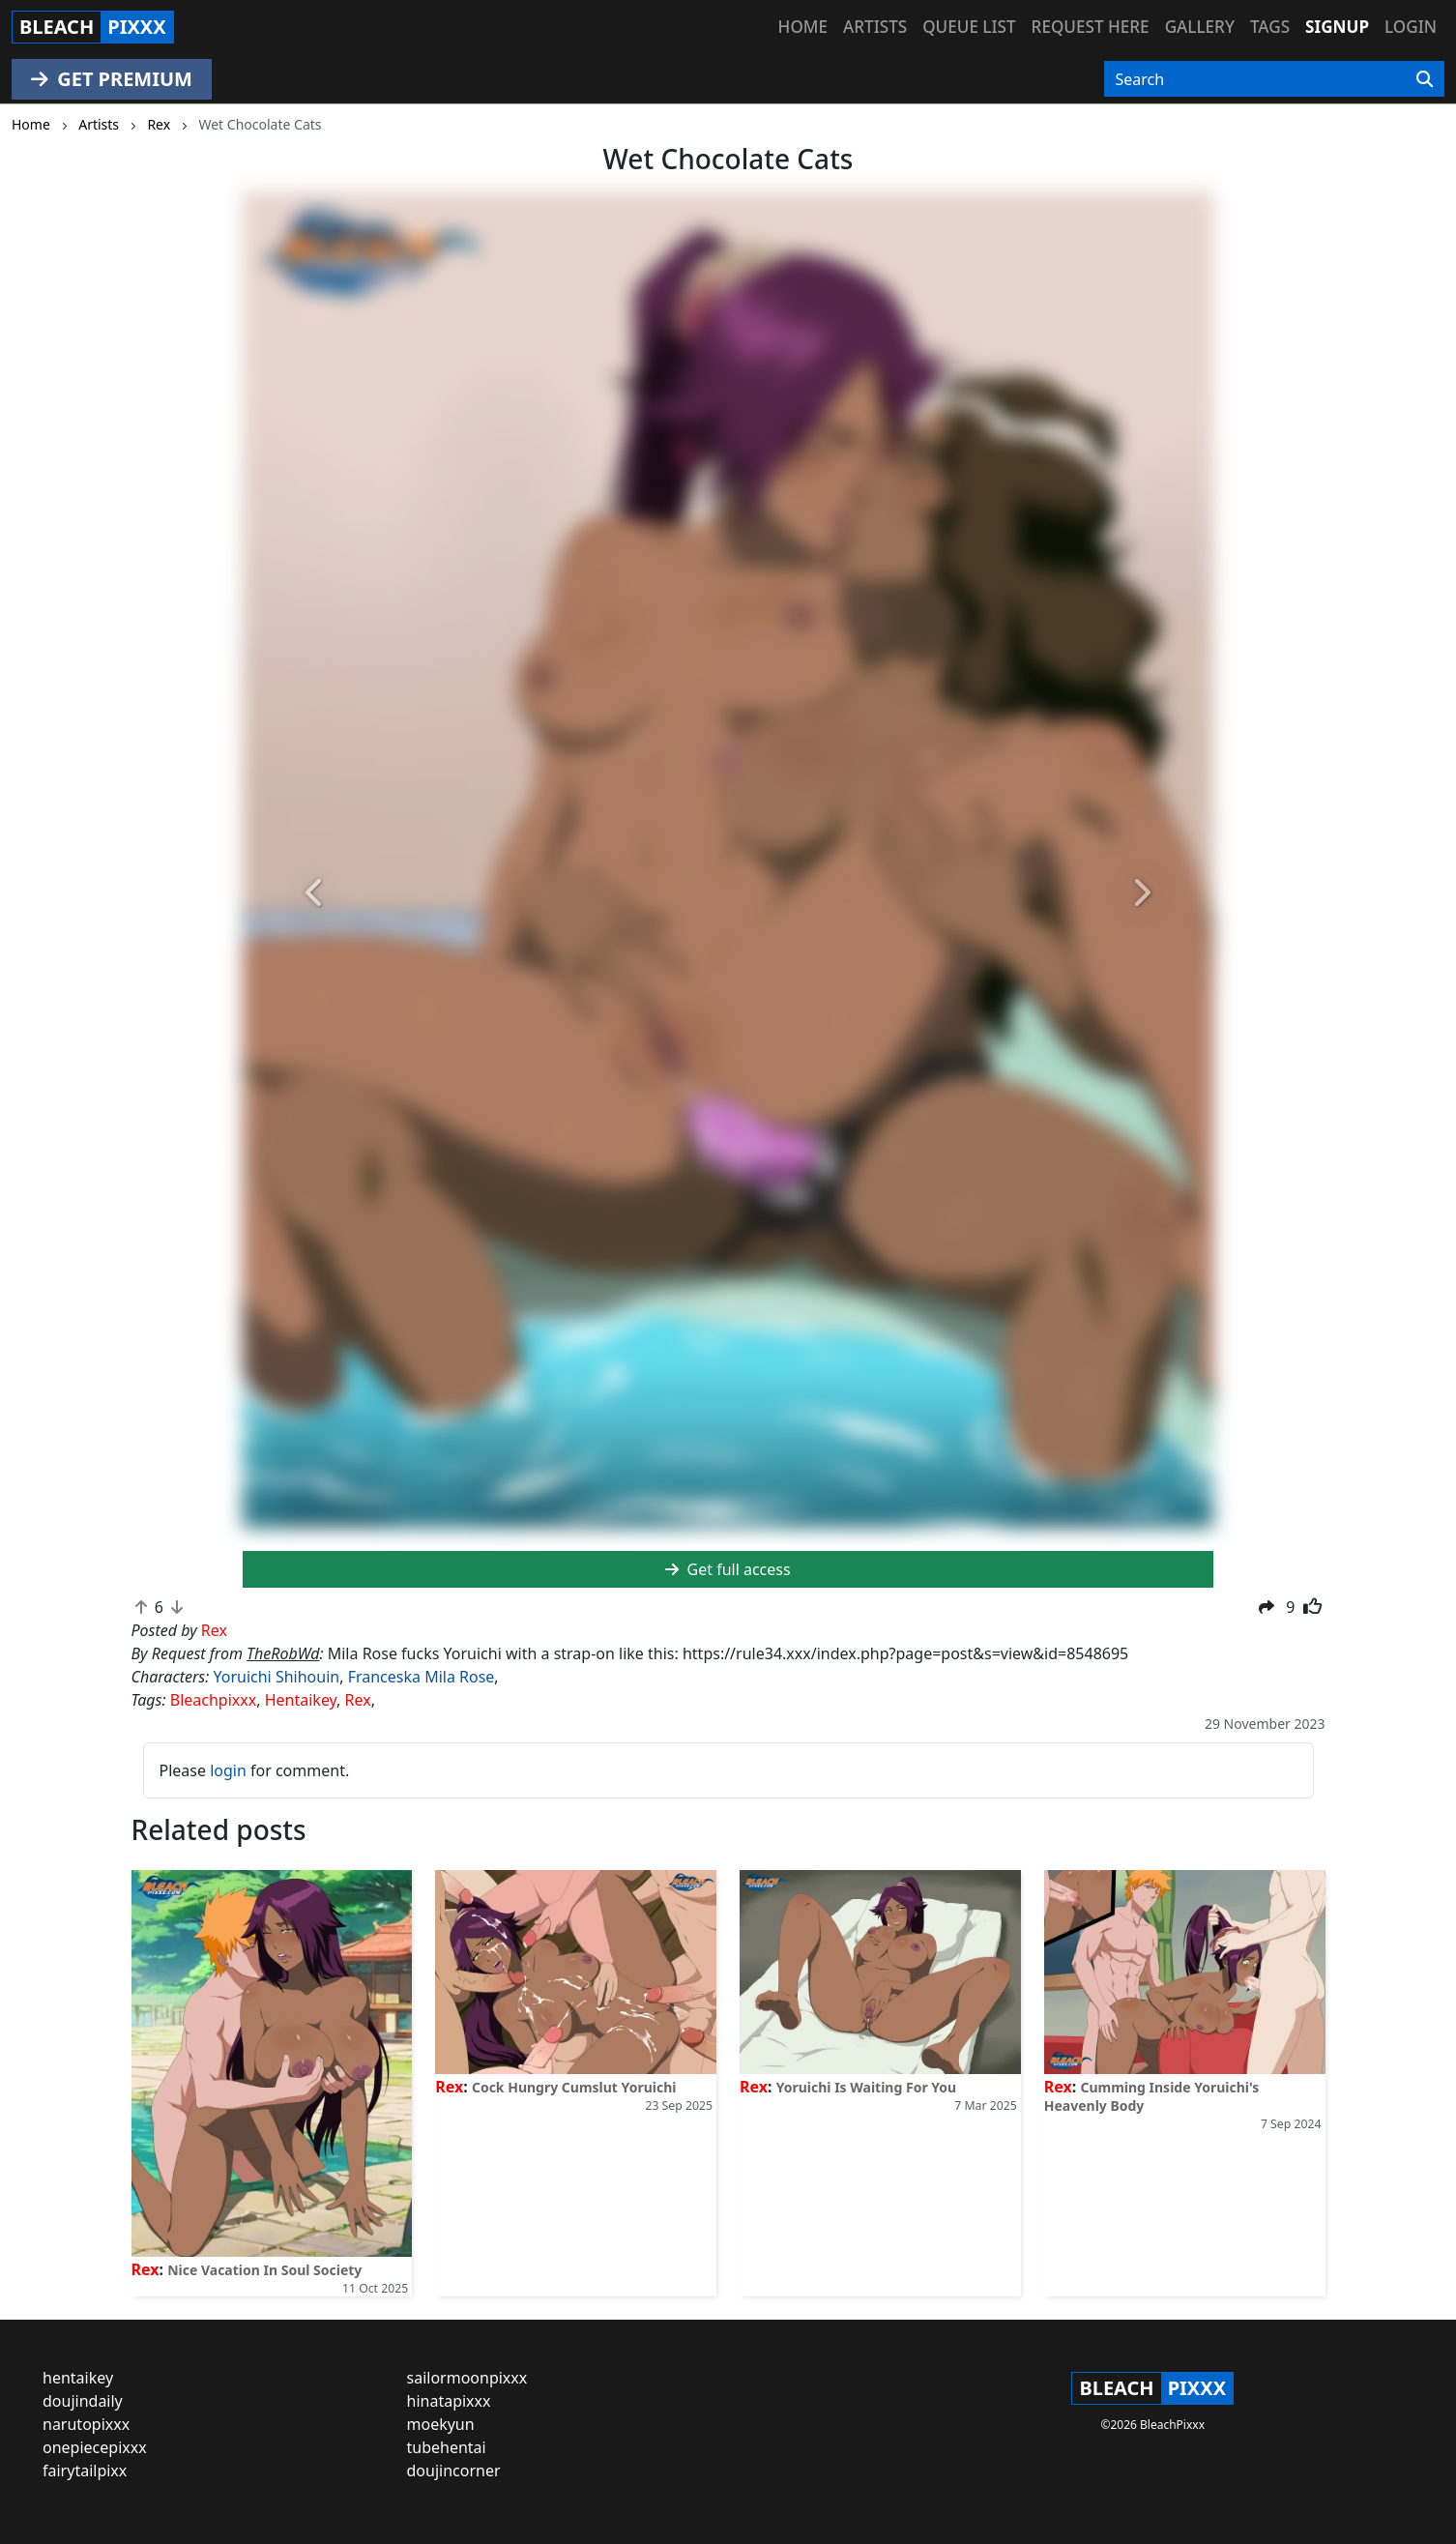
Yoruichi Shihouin (276, 1676)
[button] (316, 893)
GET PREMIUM (111, 79)
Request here (1091, 26)
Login (1410, 26)
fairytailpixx (85, 2470)
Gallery (1200, 26)
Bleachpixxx (213, 1700)
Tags (1270, 26)
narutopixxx (86, 2424)
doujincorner (454, 2470)
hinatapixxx (449, 2401)
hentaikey (78, 2377)
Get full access (727, 1569)
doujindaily (83, 2401)
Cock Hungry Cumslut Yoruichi (574, 2087)
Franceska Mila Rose (421, 1676)
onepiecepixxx (95, 2447)
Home (803, 26)
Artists (875, 26)
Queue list (968, 26)
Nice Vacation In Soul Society (264, 2270)
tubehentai (446, 2447)
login (228, 1770)
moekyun (441, 2424)
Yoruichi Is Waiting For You (866, 2087)
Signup (1337, 26)
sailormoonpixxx (467, 2377)
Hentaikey (300, 1700)
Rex (358, 1700)
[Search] (1424, 79)
